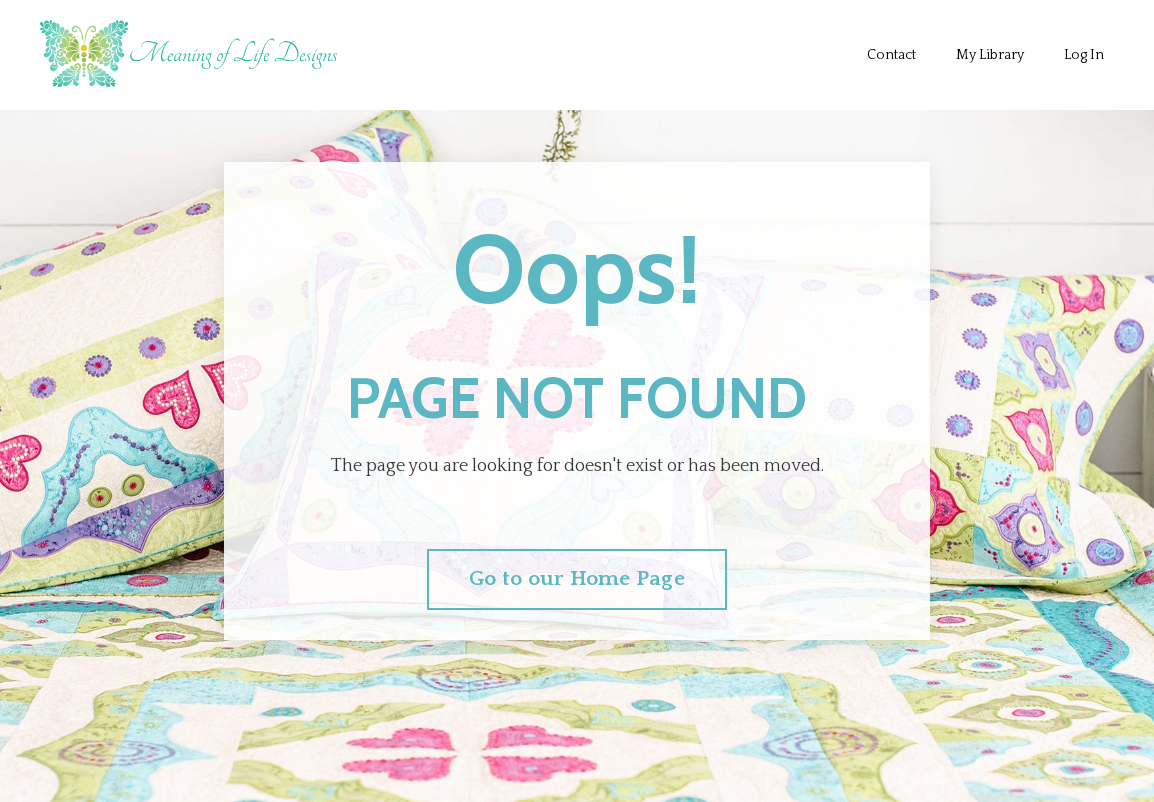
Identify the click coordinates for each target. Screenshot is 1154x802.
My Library (990, 55)
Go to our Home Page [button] (577, 579)
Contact (891, 55)
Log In (1084, 55)
